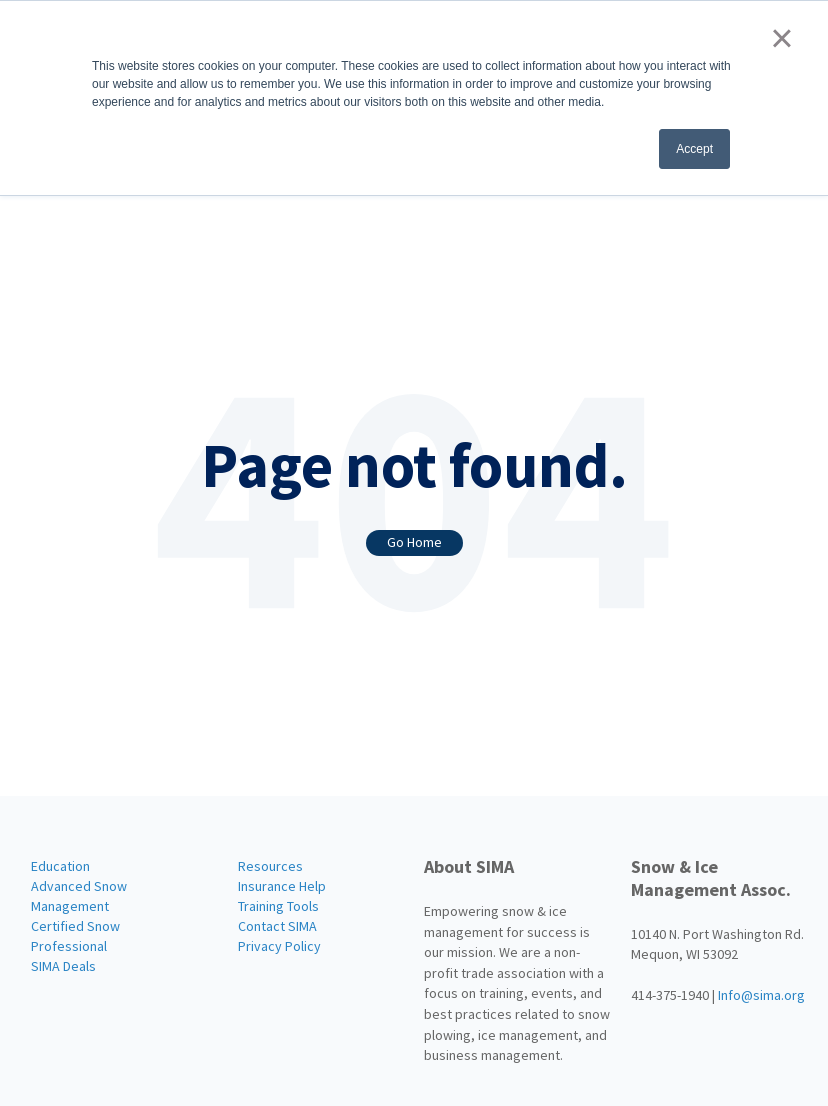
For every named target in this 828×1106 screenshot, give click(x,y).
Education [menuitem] (60, 866)
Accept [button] (694, 149)
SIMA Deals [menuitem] (63, 966)
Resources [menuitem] (270, 866)
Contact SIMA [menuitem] (277, 926)
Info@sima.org (761, 995)
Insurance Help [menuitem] (282, 886)
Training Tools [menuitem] (278, 906)
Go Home (414, 542)
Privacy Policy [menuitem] (279, 946)
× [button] (781, 38)
